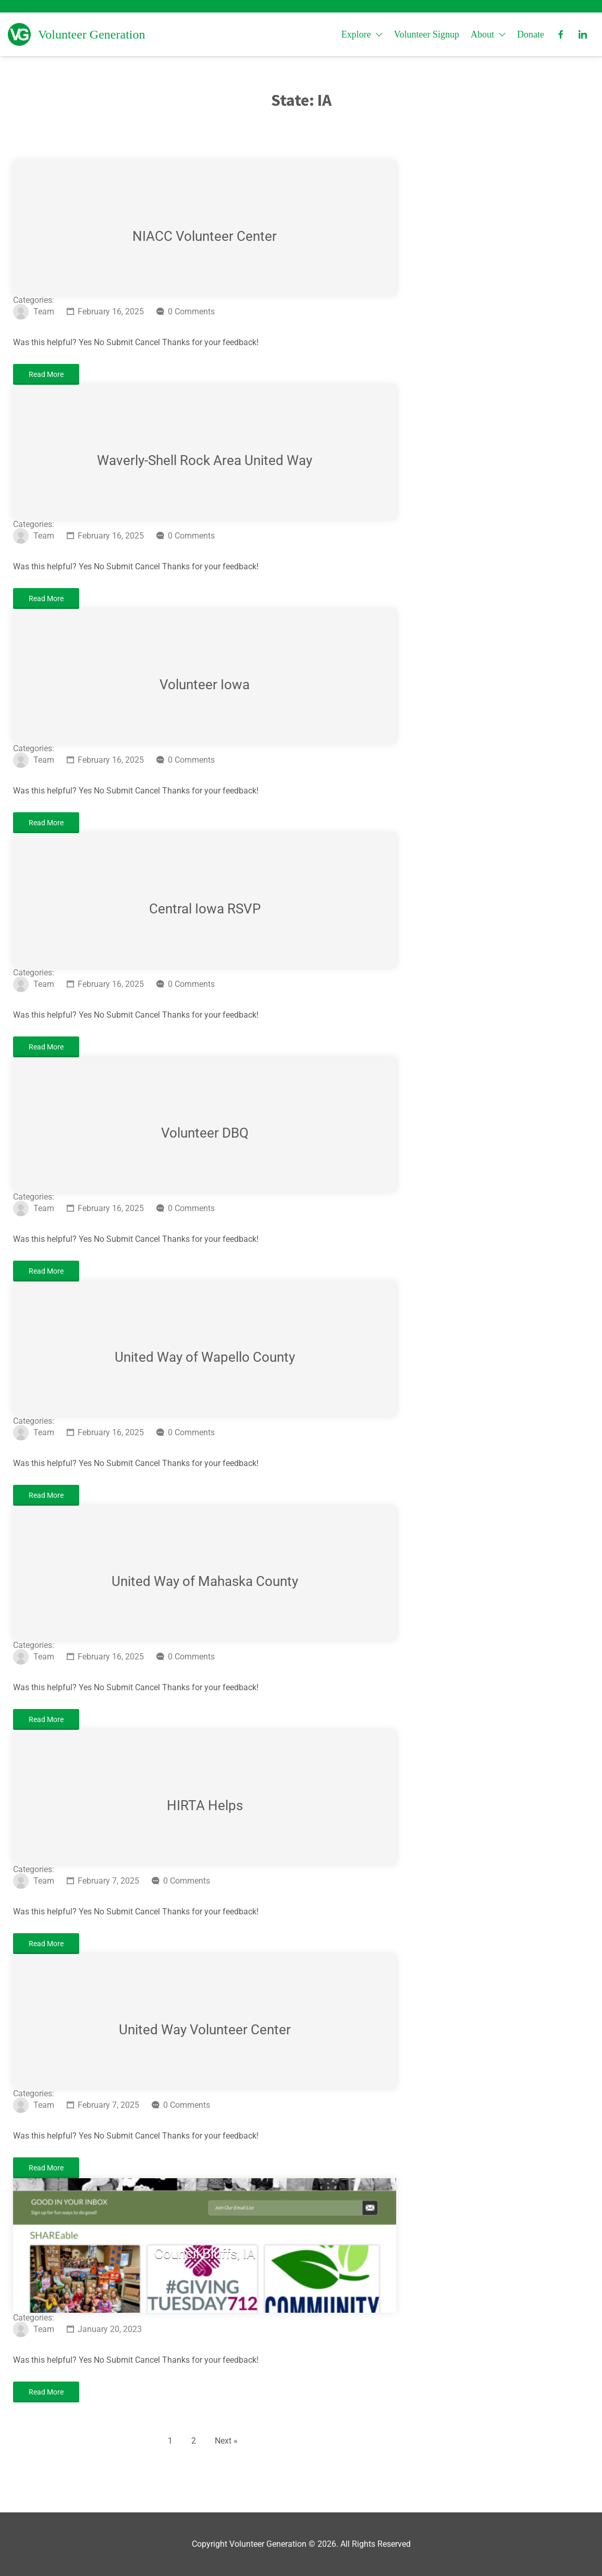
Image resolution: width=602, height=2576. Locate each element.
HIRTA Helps (205, 1805)
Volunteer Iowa (204, 684)
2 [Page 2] (193, 2441)
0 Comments (191, 311)
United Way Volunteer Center (205, 2029)
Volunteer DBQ (205, 1133)
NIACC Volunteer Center (204, 236)
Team (43, 311)
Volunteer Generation (91, 34)
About (482, 34)
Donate (530, 34)
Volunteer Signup (426, 34)
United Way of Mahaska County (205, 1581)
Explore (356, 34)
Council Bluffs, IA (204, 2254)
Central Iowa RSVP (205, 909)
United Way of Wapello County (205, 1357)
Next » (226, 2441)
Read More (46, 374)
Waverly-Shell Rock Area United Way (204, 460)
